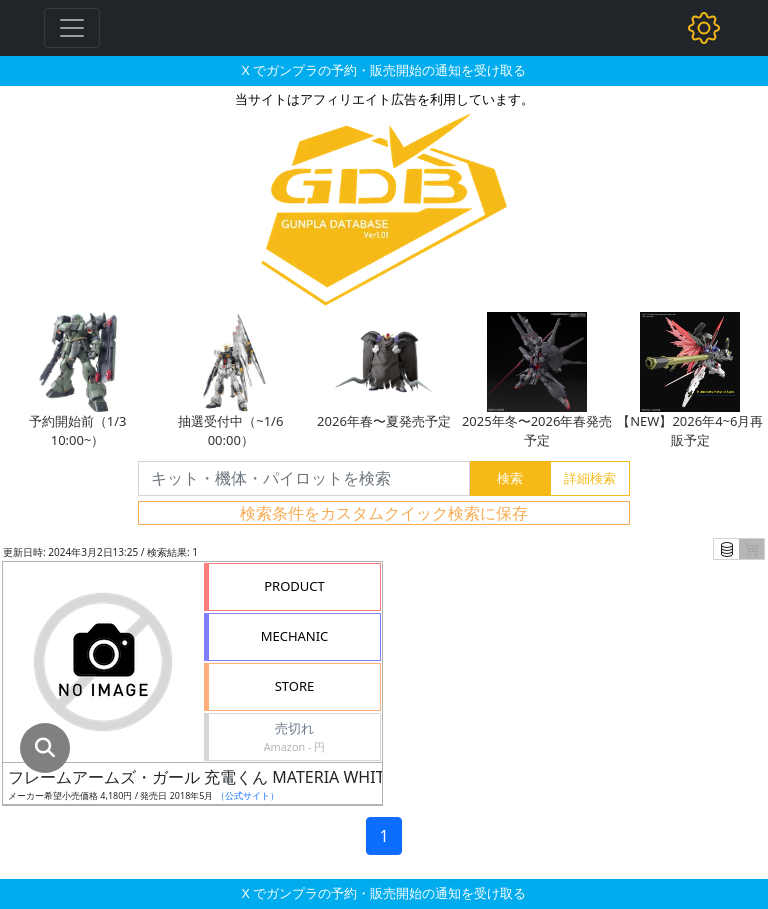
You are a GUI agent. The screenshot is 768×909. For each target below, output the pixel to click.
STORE (295, 686)
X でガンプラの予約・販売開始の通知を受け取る (384, 70)
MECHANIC (295, 636)
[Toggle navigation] (72, 28)
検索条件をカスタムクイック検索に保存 (384, 513)
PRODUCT (294, 586)
